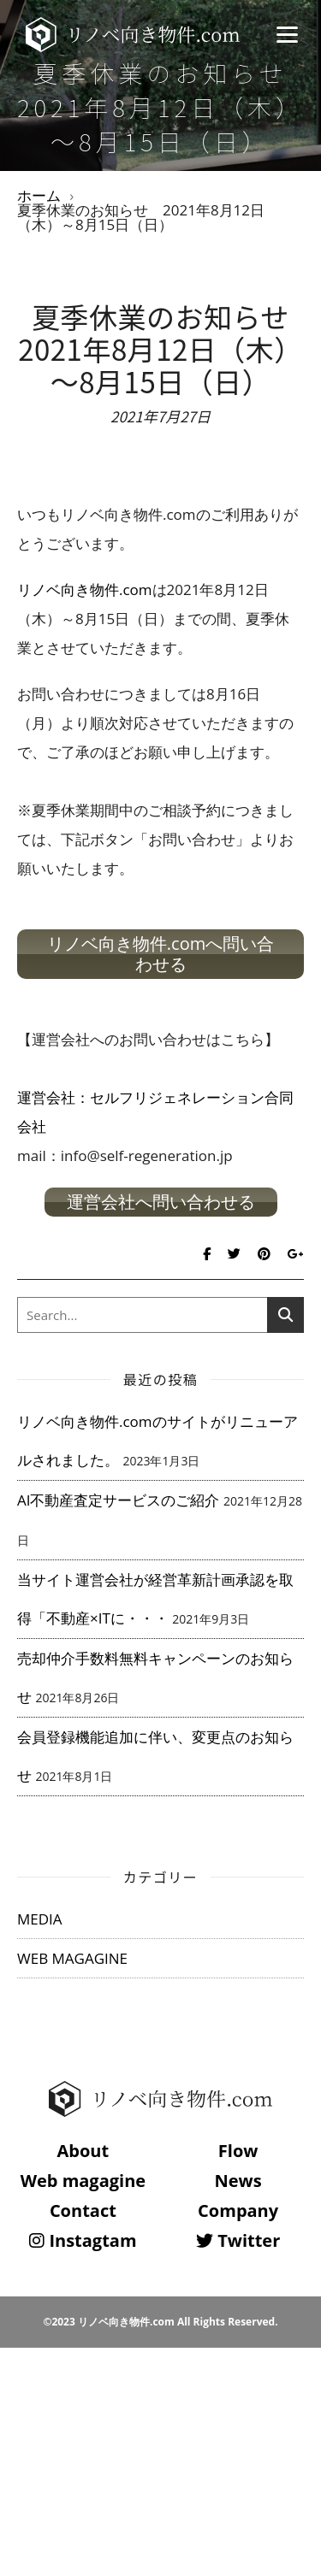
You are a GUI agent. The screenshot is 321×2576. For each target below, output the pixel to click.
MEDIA (39, 1919)
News (238, 2180)
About (83, 2150)
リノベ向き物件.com (84, 589)
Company (238, 2210)
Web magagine (83, 2180)
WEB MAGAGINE (72, 1958)
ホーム (39, 195)
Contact (83, 2210)
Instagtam (82, 2240)
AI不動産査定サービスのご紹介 (118, 1500)
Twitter (238, 2240)
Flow (238, 2150)
